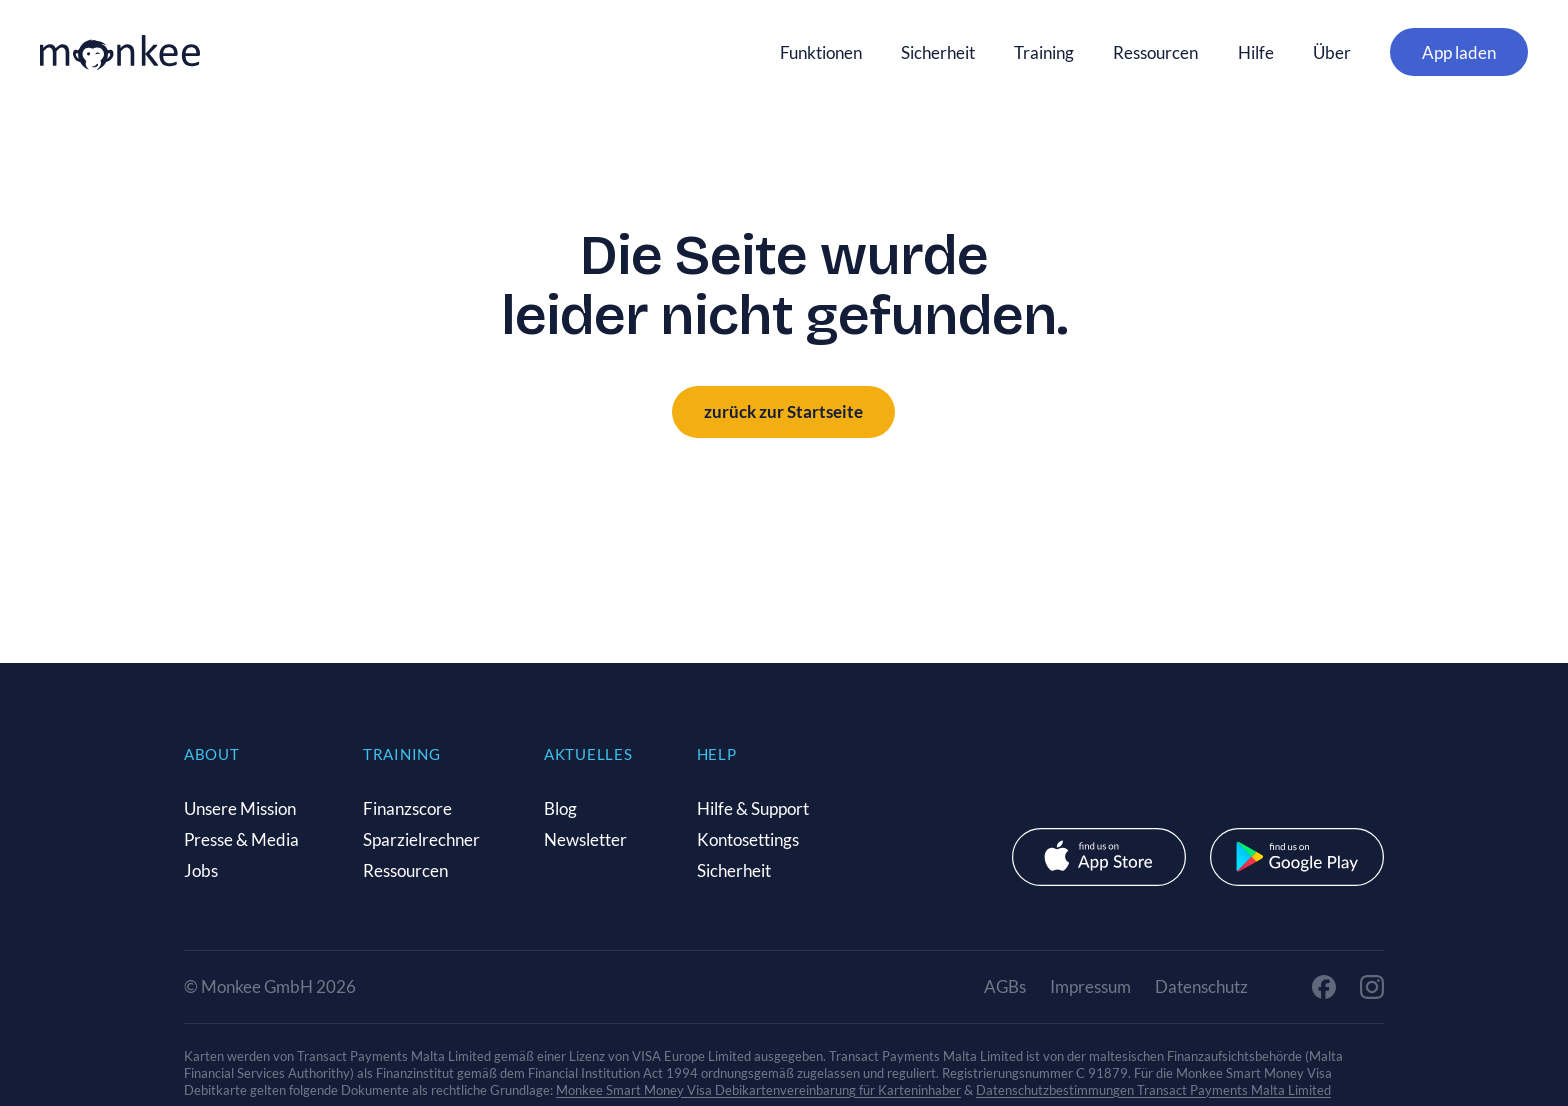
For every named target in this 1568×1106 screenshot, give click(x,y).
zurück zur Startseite (783, 411)
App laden (1459, 52)
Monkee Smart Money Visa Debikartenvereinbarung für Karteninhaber (758, 1090)
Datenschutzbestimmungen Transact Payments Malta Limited (1153, 1090)
